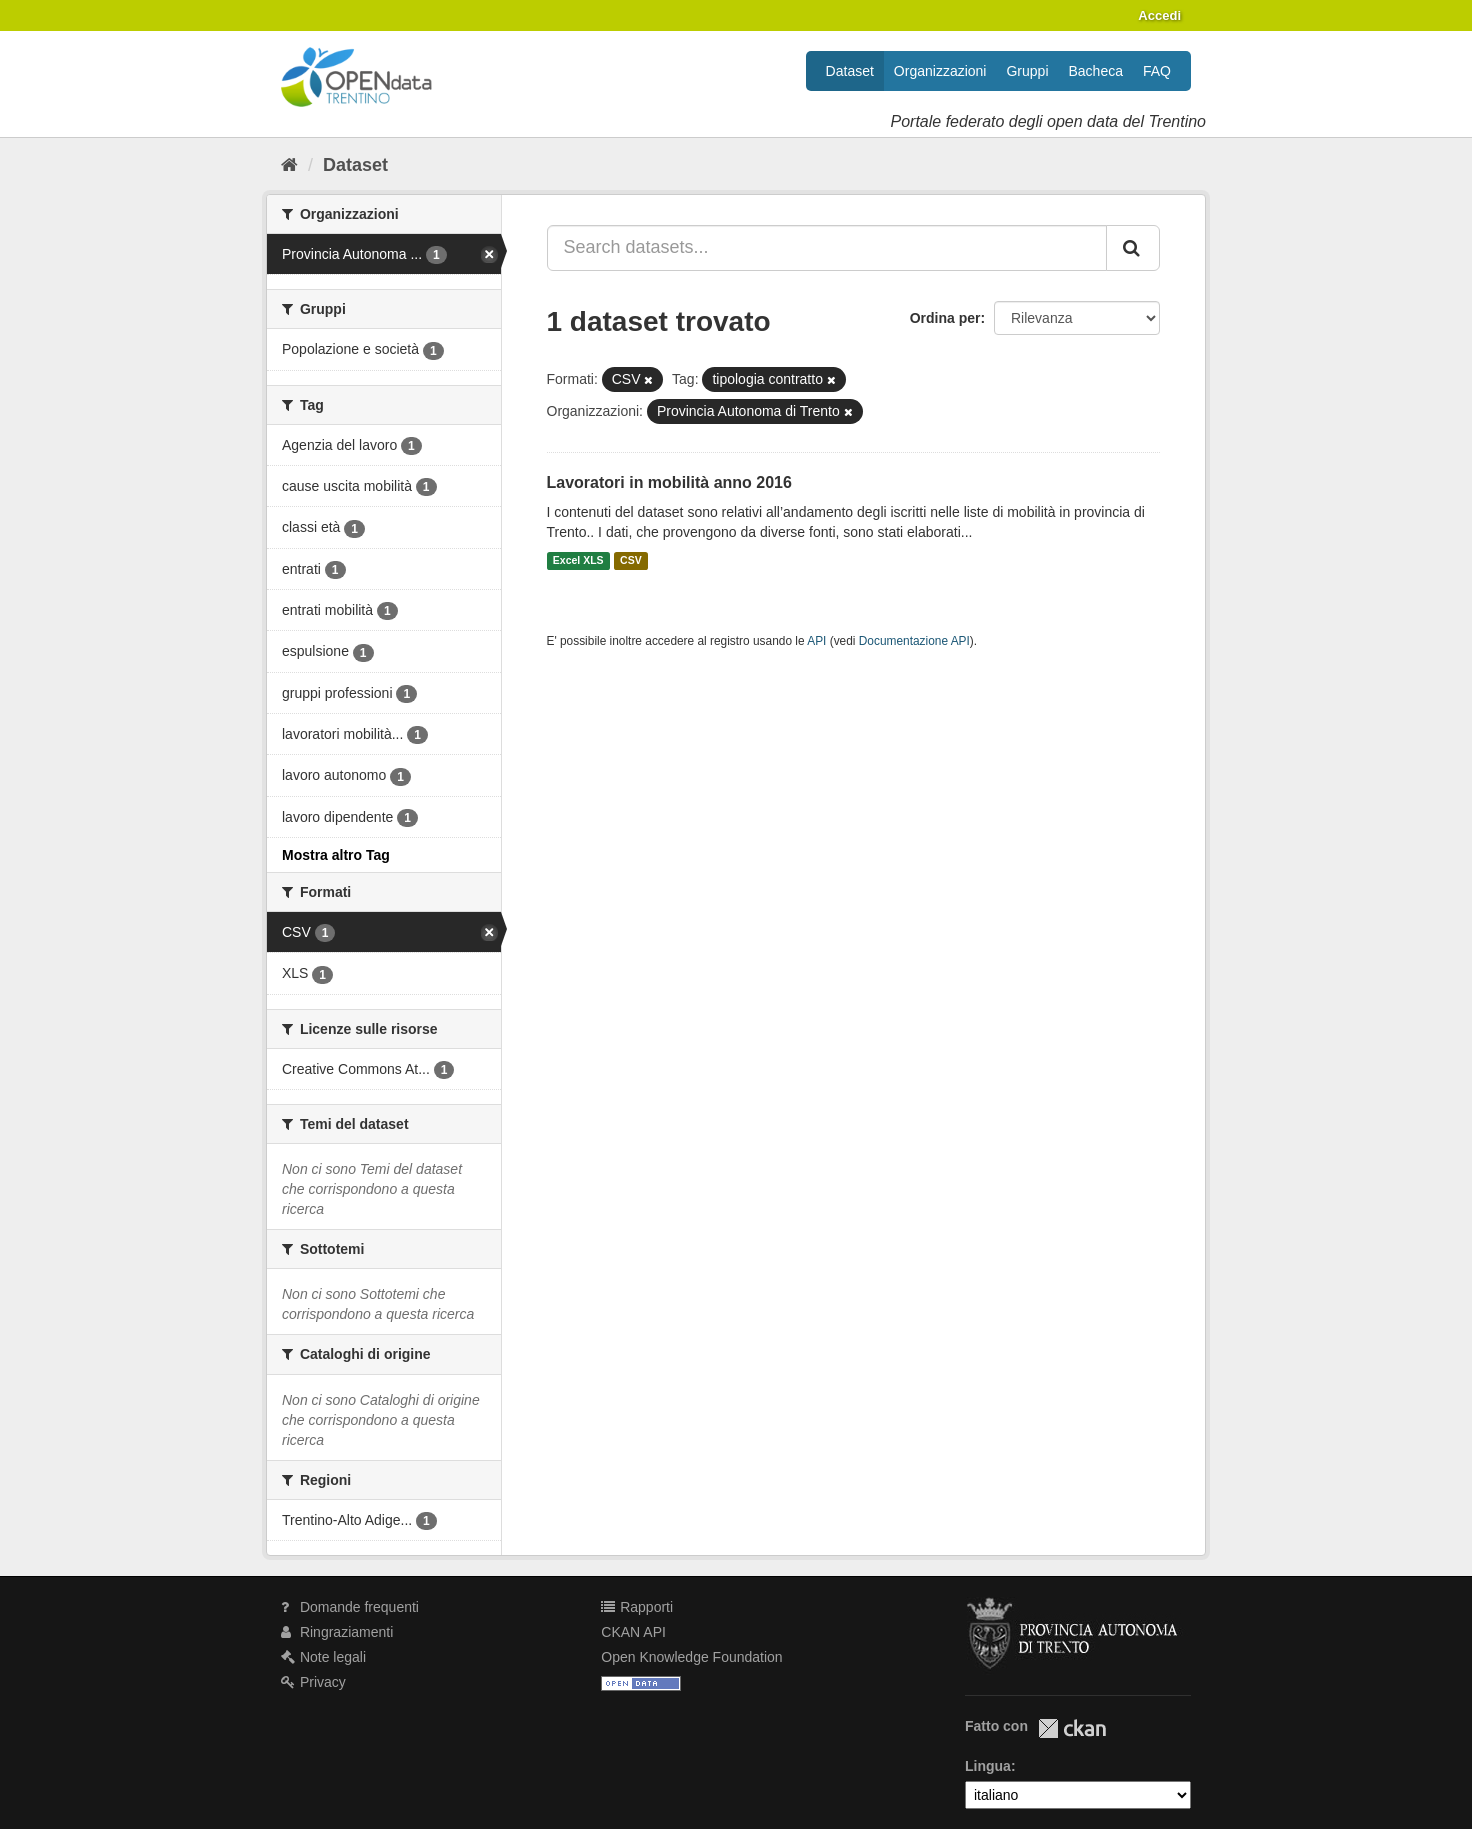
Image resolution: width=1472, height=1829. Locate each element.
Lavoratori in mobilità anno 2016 (669, 482)
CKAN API (633, 1632)
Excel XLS (578, 561)
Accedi (1159, 15)
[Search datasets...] (827, 248)
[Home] (289, 165)
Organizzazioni (940, 71)
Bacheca (1096, 71)
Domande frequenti (350, 1607)
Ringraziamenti (337, 1632)
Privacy (313, 1682)
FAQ (1157, 71)
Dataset (850, 71)
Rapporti (637, 1607)
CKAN (1072, 1728)
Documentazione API (914, 641)
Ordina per (945, 318)
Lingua (988, 1766)
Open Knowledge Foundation (691, 1657)
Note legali (323, 1657)
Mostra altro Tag (336, 855)
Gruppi (1027, 71)
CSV (631, 561)
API (816, 641)
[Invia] (1133, 248)
